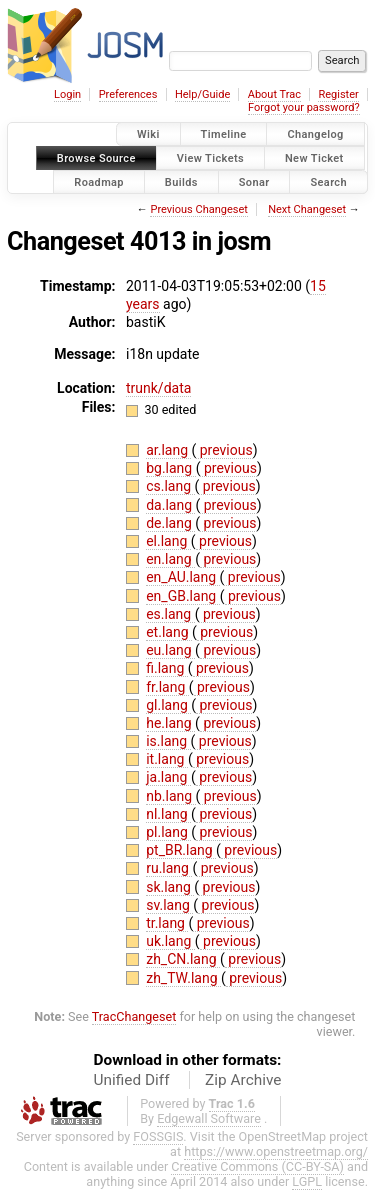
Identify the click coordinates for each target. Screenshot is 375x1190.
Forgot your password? (304, 107)
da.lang (170, 505)
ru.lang (169, 868)
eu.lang (170, 650)
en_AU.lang (182, 577)
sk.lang (170, 887)
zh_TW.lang (183, 978)
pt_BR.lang (181, 850)
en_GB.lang (183, 596)
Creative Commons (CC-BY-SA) (257, 1166)
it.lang (167, 759)
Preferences (128, 94)
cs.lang (170, 486)
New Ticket (314, 157)
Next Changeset (307, 209)
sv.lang (169, 905)
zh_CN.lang (183, 959)
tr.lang (167, 923)
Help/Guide (202, 94)
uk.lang (170, 941)
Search (328, 181)
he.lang (170, 723)
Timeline (224, 134)
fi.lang (167, 668)
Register (338, 94)
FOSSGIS (158, 1136)
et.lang (169, 632)
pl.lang (168, 832)
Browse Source (96, 157)
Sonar (254, 181)
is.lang (168, 741)
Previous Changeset (198, 209)
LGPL (307, 1181)
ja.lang (168, 777)
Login (67, 94)
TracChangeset (134, 1016)
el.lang (168, 541)
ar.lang (168, 450)
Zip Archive (243, 1080)
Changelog (315, 134)
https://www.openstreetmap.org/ (276, 1151)
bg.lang (171, 468)
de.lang (170, 523)
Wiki (148, 134)
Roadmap (99, 181)
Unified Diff (132, 1080)
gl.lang (168, 705)
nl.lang (168, 814)
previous (224, 450)
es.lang (170, 614)
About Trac (274, 94)
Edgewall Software (209, 1118)
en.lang (170, 559)
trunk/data (158, 388)
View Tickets (210, 157)
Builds (181, 181)
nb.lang (170, 796)
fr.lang (167, 687)
